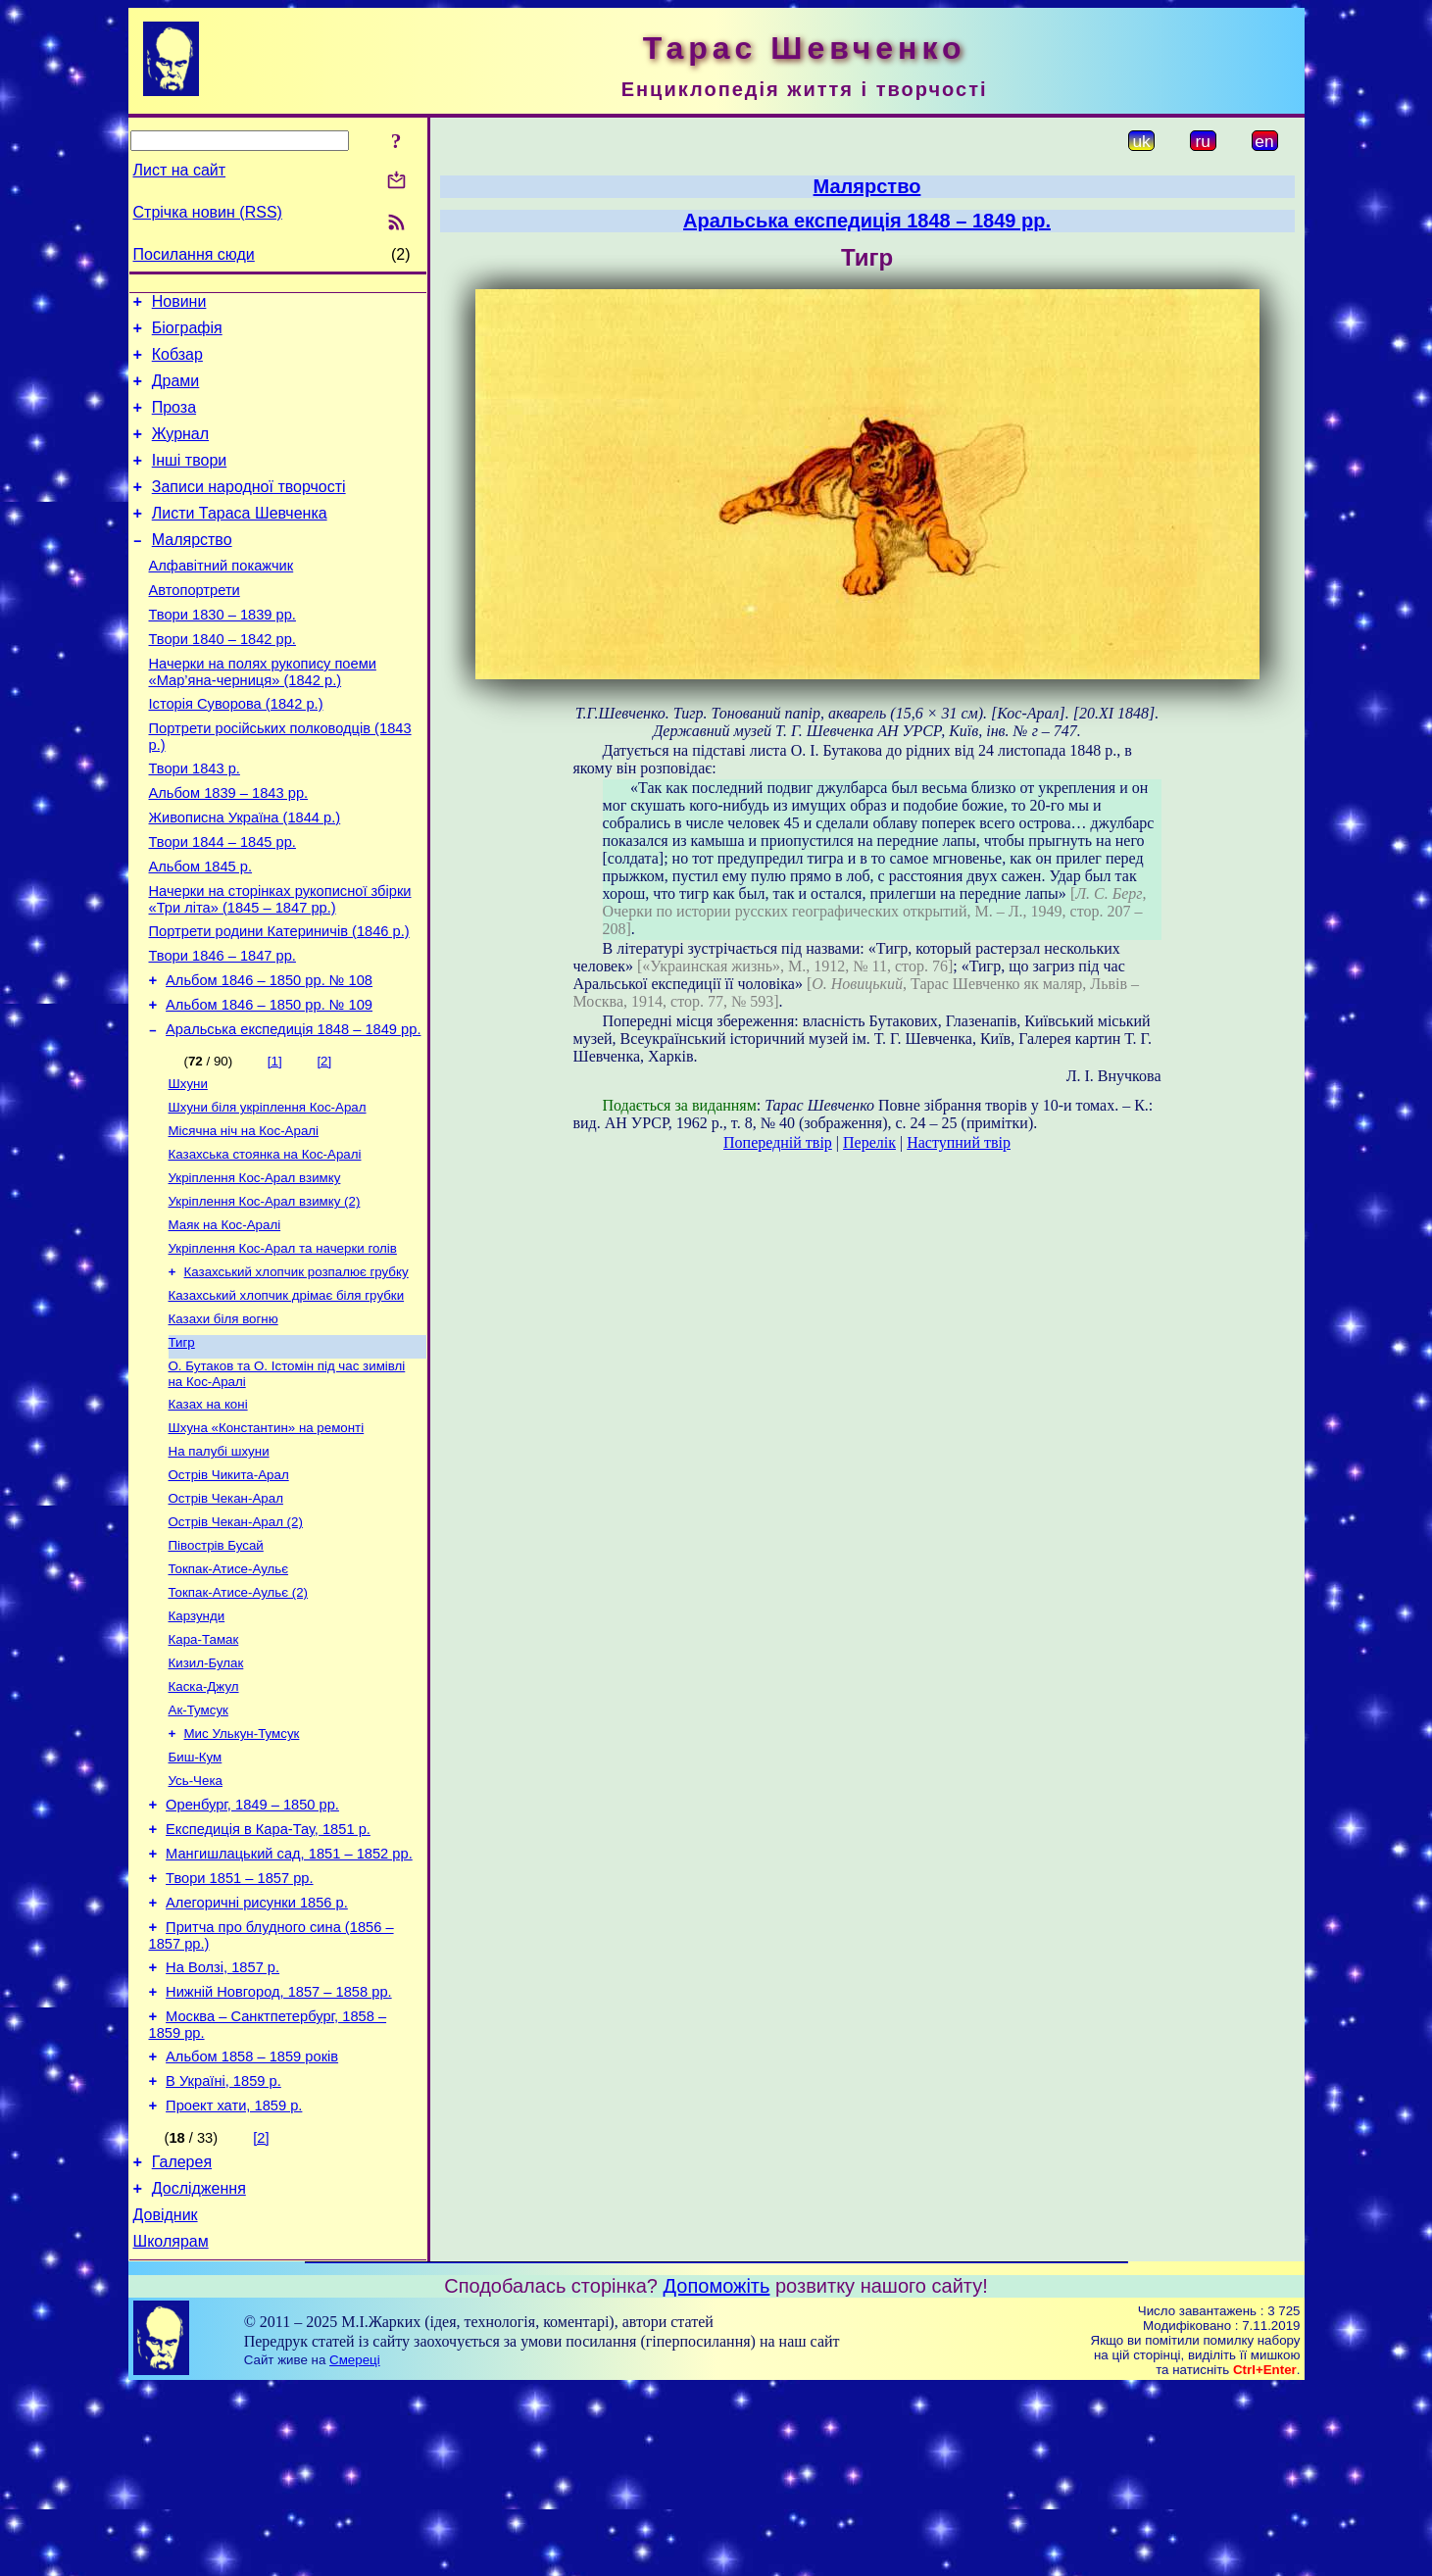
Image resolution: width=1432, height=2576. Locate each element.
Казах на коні (208, 1514)
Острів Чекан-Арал (226, 1616)
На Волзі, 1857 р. (222, 2129)
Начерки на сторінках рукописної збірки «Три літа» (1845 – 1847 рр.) (280, 967)
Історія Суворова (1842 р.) (236, 751)
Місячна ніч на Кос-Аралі (244, 1219)
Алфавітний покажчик (221, 598)
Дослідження (199, 2370)
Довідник (165, 2400)
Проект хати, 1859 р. (234, 2282)
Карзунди (197, 1743)
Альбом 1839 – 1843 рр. (229, 849)
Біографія (187, 333)
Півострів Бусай (216, 1667)
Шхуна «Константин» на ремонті (267, 1539)
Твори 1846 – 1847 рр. (222, 1029)
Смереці (354, 2548)
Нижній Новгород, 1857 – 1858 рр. (279, 2156)
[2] (324, 1143)
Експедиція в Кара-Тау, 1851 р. (268, 1976)
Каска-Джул (204, 1819)
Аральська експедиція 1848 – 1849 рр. (293, 1111)
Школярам (171, 2429)
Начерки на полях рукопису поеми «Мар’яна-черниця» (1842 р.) (262, 716)
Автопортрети (194, 625)
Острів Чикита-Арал (229, 1590)
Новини (179, 304)
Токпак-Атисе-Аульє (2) (239, 1717)
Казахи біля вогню (223, 1422)
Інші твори (189, 480)
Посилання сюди (194, 254)
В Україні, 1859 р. (223, 2254)
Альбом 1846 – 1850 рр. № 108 (269, 1057)
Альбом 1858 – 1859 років (252, 2227)
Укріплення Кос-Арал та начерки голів (283, 1346)
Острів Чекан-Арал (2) (236, 1641)
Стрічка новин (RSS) (207, 212)
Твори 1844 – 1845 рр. (222, 904)
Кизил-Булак (206, 1794)
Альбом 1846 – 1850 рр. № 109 (269, 1084)
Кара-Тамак (204, 1768)
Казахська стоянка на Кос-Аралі (265, 1244)
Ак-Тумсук (198, 1845)
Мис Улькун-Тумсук (242, 1870)
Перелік (869, 1142)
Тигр (182, 1448)
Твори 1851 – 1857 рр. (239, 2031)
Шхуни (188, 1168)
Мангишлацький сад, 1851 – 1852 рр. (289, 2003)
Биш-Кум (195, 1896)
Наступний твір (959, 1142)
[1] (275, 1143)
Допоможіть (717, 2474)
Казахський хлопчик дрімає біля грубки (287, 1397)
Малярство (192, 569)
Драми (176, 392)
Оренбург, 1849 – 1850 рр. (252, 1949)
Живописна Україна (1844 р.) (245, 876)
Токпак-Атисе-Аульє (229, 1692)
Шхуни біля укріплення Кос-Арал (268, 1193)
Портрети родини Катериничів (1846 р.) (279, 1002)
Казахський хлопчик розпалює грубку (296, 1371)
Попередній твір (777, 1142)
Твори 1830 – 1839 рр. (222, 653)
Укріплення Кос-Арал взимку (255, 1270)
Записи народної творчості (249, 510)
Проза (174, 422)
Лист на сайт (179, 170)
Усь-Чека (195, 1921)
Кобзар (177, 363)
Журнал (180, 451)
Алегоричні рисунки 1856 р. (257, 2058)
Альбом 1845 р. (201, 931)
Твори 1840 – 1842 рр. (222, 680)
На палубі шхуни (219, 1565)
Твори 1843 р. (194, 821)
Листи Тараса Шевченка (239, 539)
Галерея (182, 2341)
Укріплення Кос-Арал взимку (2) (265, 1295)
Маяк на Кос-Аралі (225, 1320)
